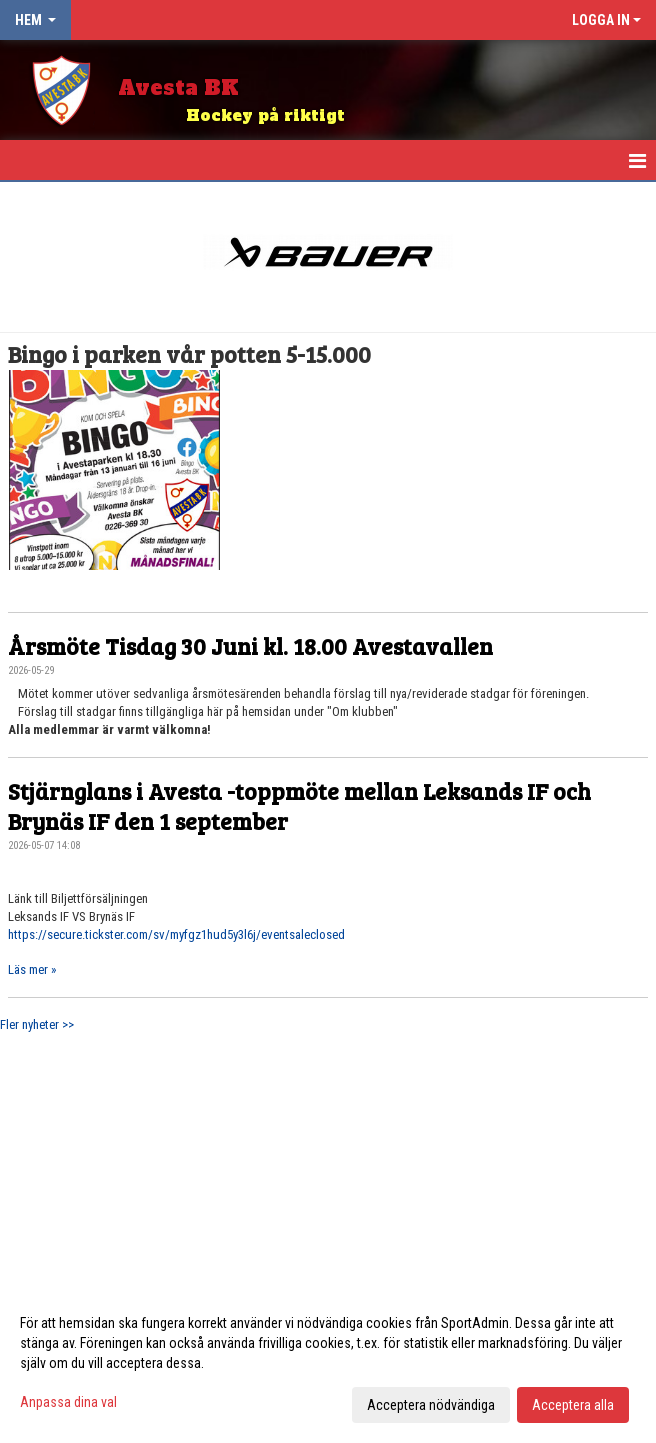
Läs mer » (32, 969)
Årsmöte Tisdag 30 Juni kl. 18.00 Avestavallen (250, 645)
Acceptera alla (573, 1405)
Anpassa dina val (68, 1402)
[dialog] (328, 1363)
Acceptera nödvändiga (431, 1405)
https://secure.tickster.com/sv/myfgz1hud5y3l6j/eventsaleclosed (176, 934)
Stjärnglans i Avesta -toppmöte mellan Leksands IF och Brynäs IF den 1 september (299, 805)
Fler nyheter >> (37, 1024)
